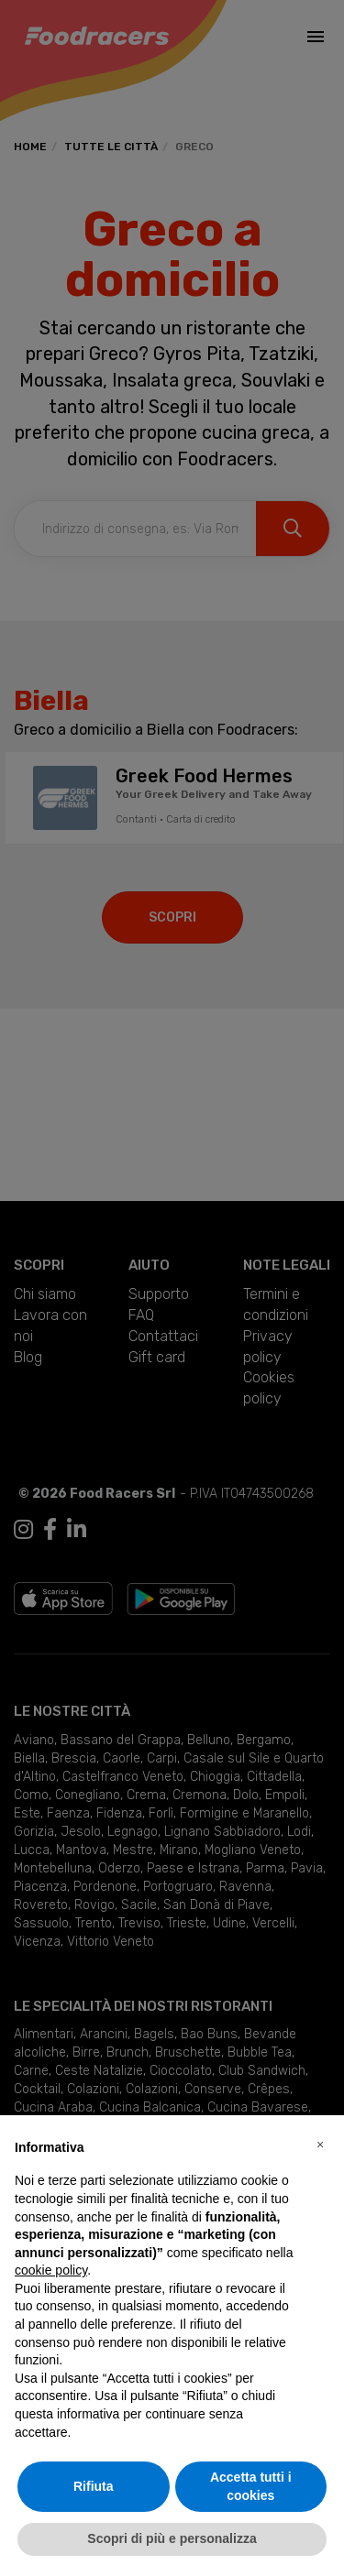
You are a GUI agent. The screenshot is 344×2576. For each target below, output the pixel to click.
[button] (320, 2144)
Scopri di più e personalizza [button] (171, 2538)
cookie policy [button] (51, 2270)
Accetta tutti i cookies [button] (251, 2486)
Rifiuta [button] (93, 2486)
